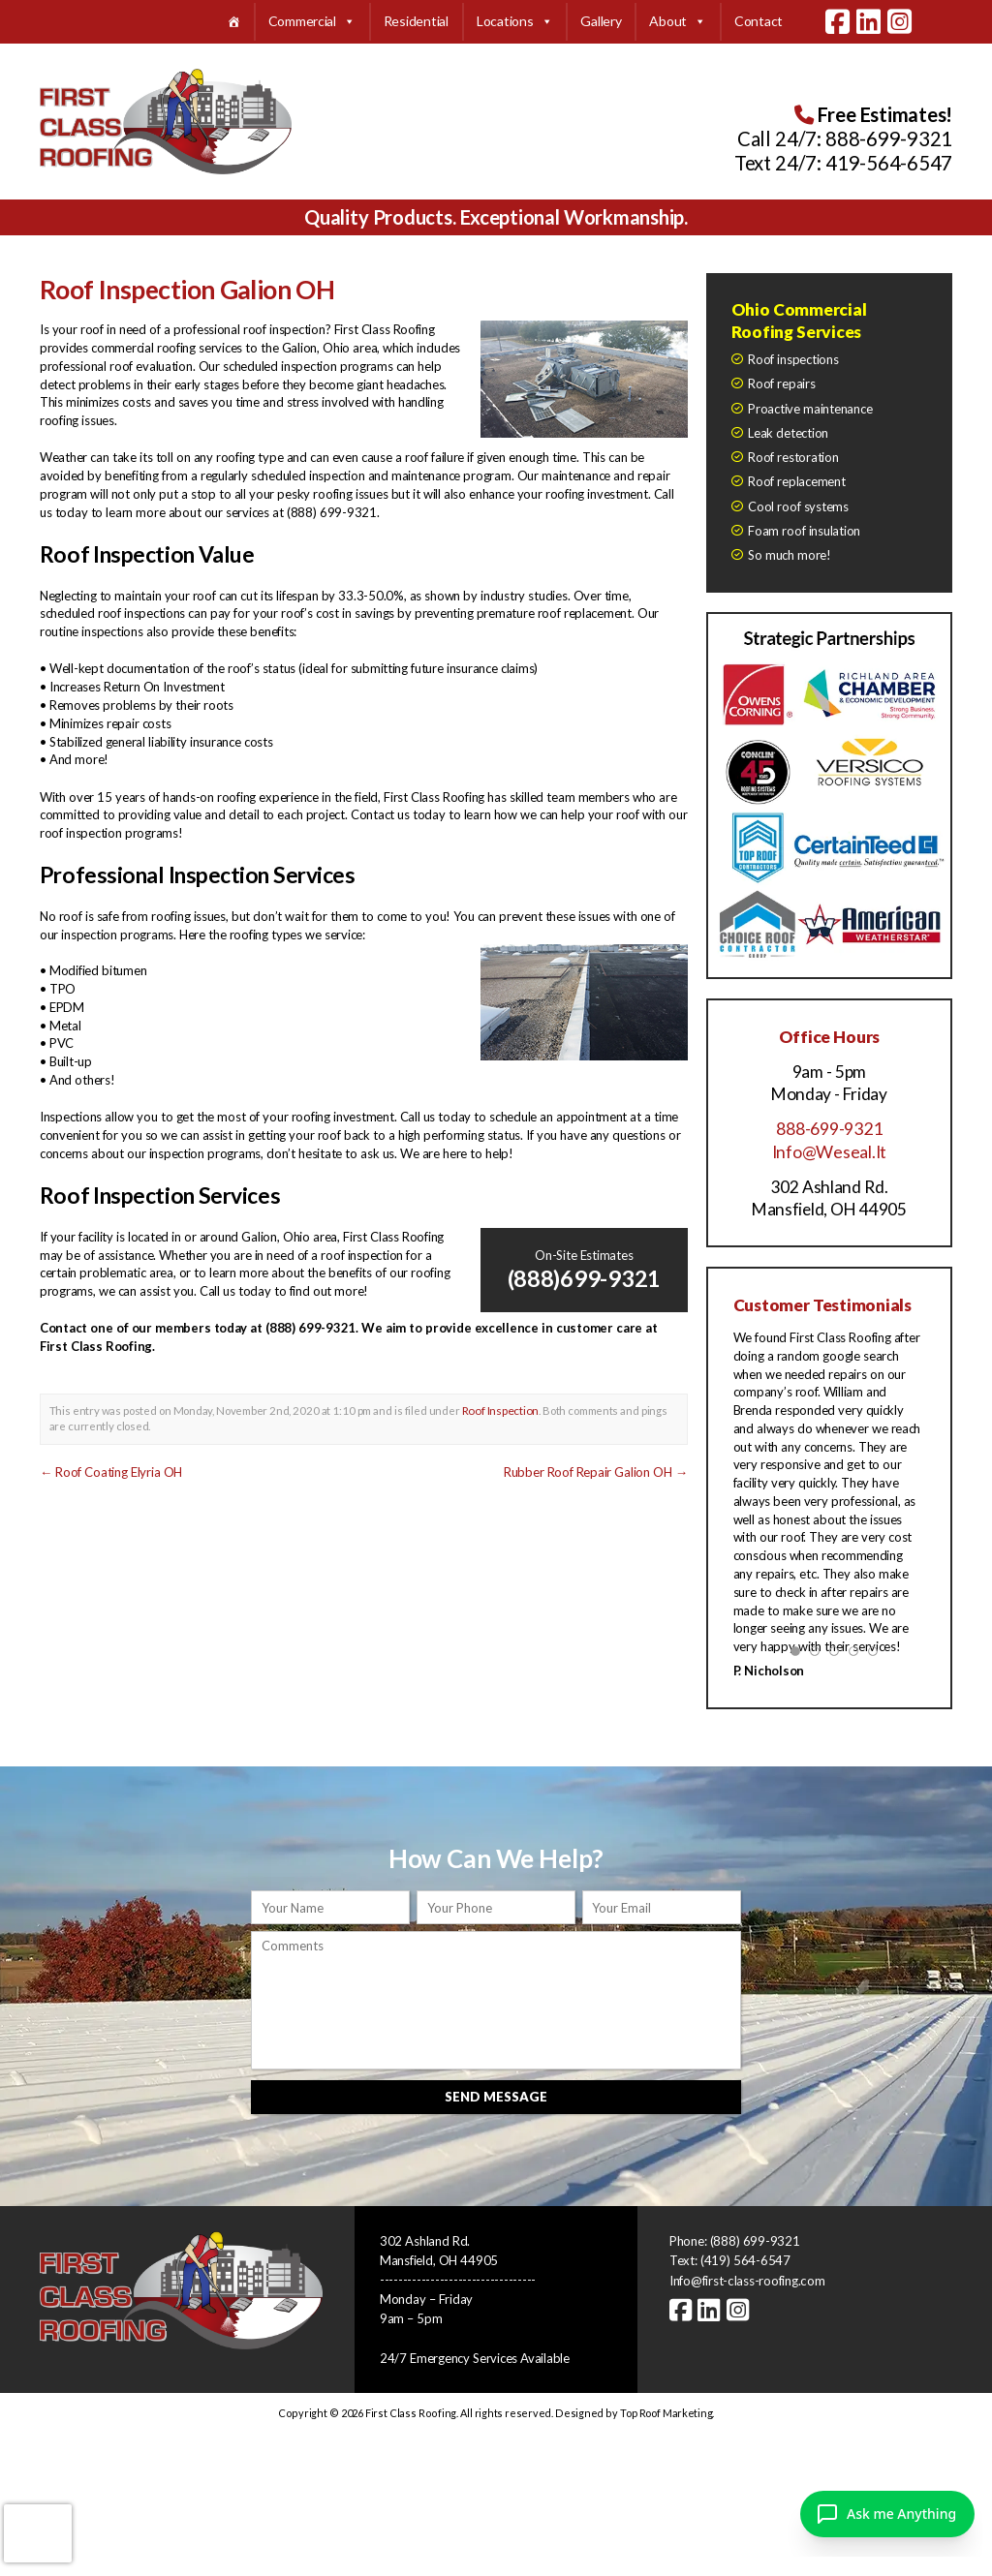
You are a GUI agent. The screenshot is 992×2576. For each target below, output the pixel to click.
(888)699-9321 (584, 1277)
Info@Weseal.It (829, 1151)
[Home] (233, 22)
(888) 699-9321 (755, 2239)
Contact (758, 21)
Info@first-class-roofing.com (746, 2277)
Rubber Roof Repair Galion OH (596, 1471)
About (677, 22)
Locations (514, 22)
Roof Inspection (499, 1409)
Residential (416, 21)
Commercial (312, 22)
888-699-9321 (888, 138)
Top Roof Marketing (666, 2410)
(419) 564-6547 (745, 2258)
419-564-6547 (888, 162)
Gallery (600, 21)
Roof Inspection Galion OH (187, 289)
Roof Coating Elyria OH (111, 1471)
